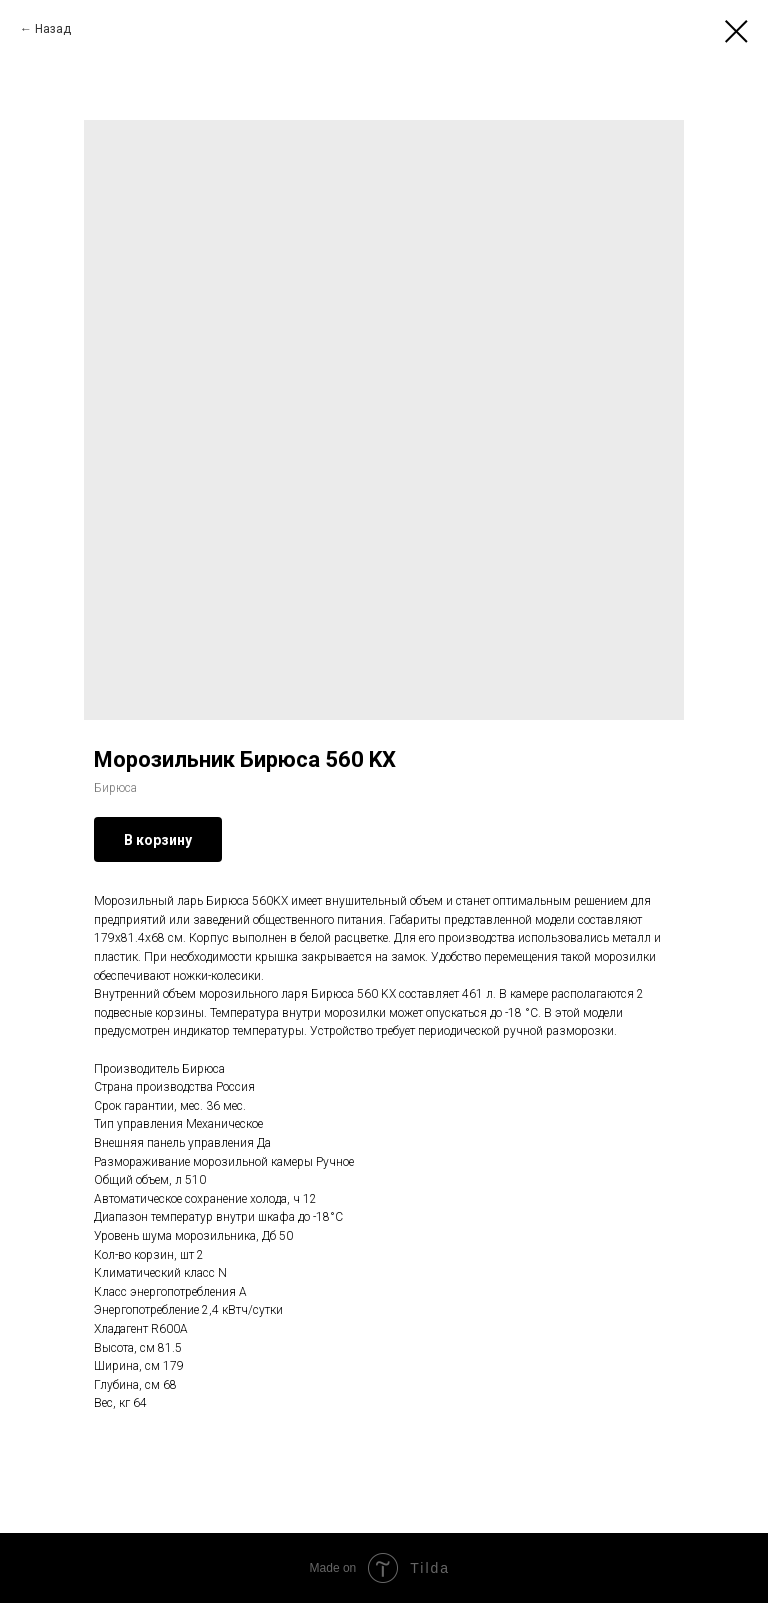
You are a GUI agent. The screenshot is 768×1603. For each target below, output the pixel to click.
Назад (53, 29)
